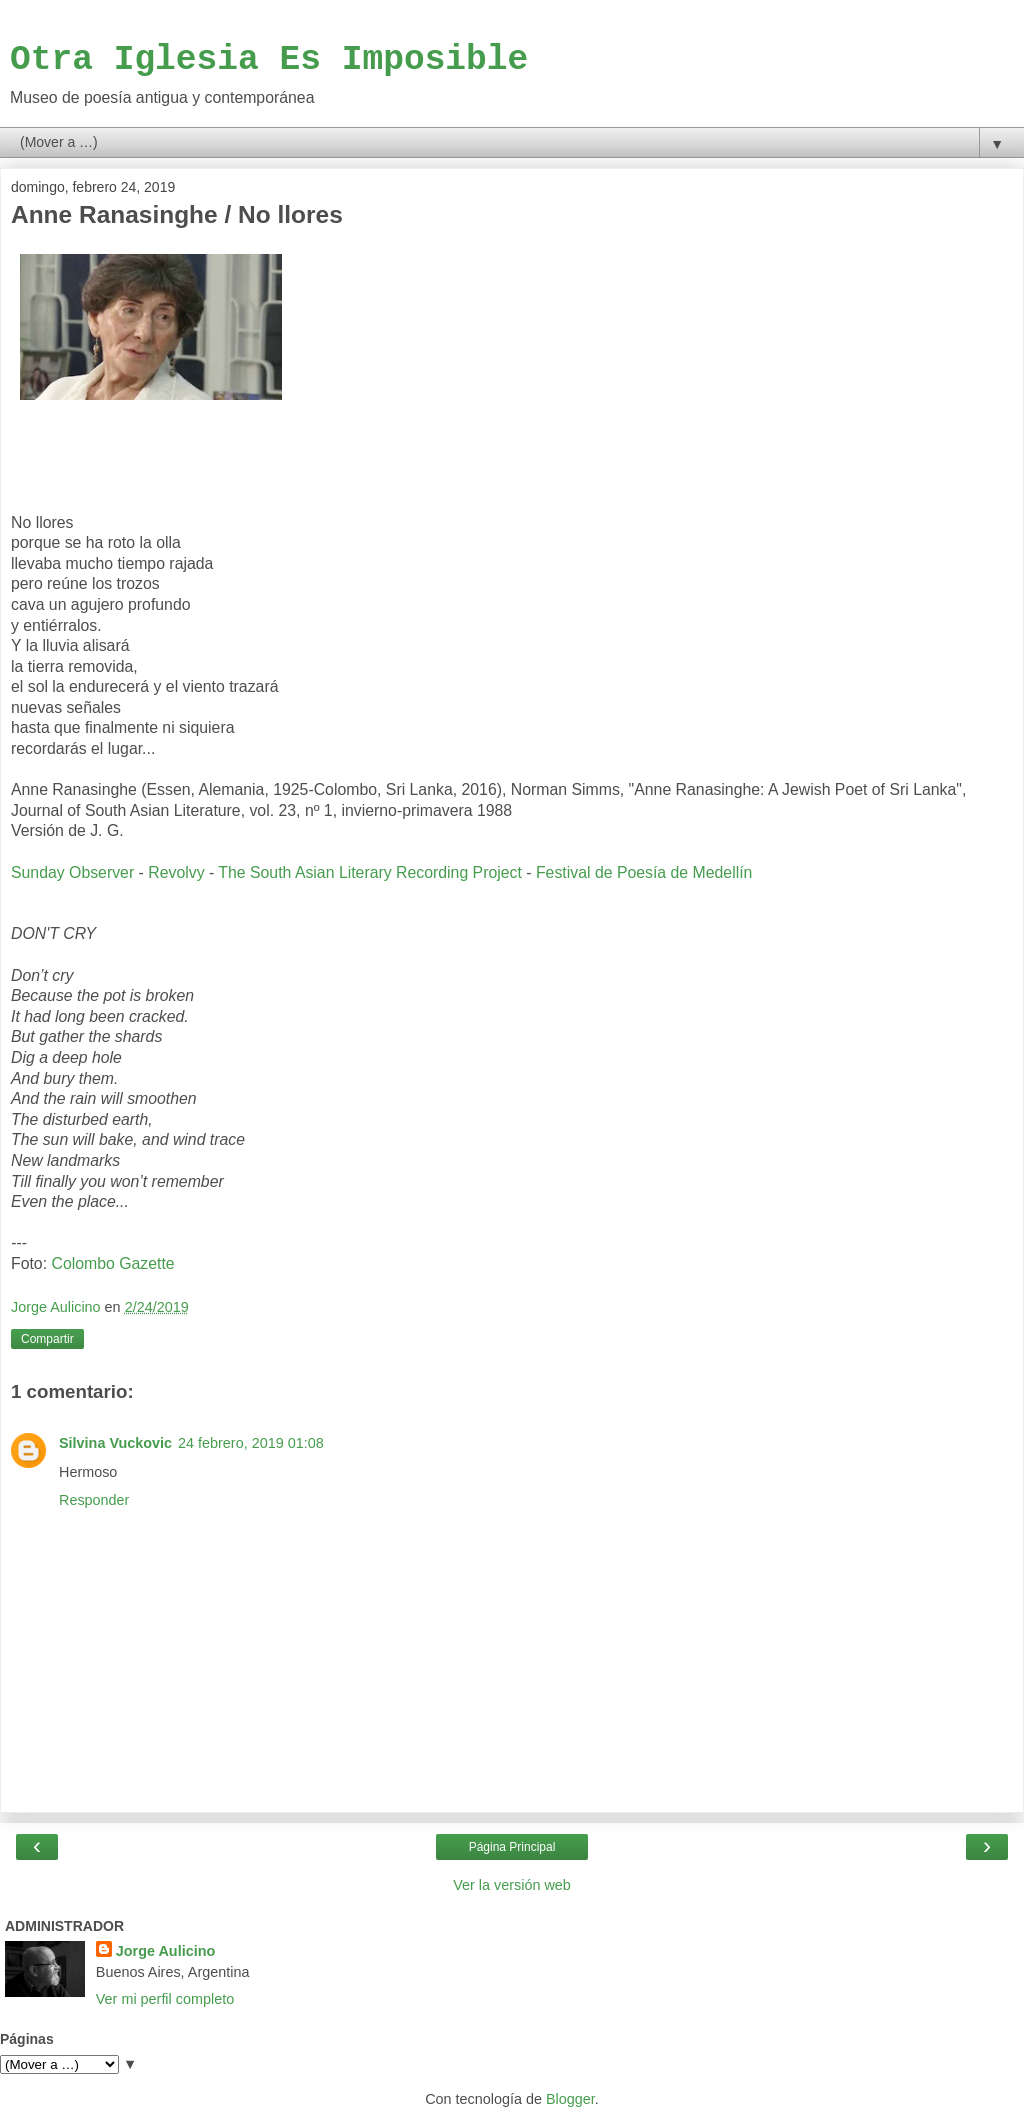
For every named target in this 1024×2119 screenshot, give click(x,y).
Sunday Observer (72, 872)
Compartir (47, 1339)
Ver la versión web (512, 1885)
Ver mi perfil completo (165, 1999)
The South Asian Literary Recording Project (370, 872)
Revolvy (176, 872)
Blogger (570, 2099)
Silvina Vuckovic (115, 1443)
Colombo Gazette (112, 1263)
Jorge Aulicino (165, 1951)
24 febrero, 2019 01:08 (251, 1443)
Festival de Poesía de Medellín (644, 872)
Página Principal (512, 1847)
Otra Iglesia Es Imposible (269, 59)
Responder (94, 1500)
